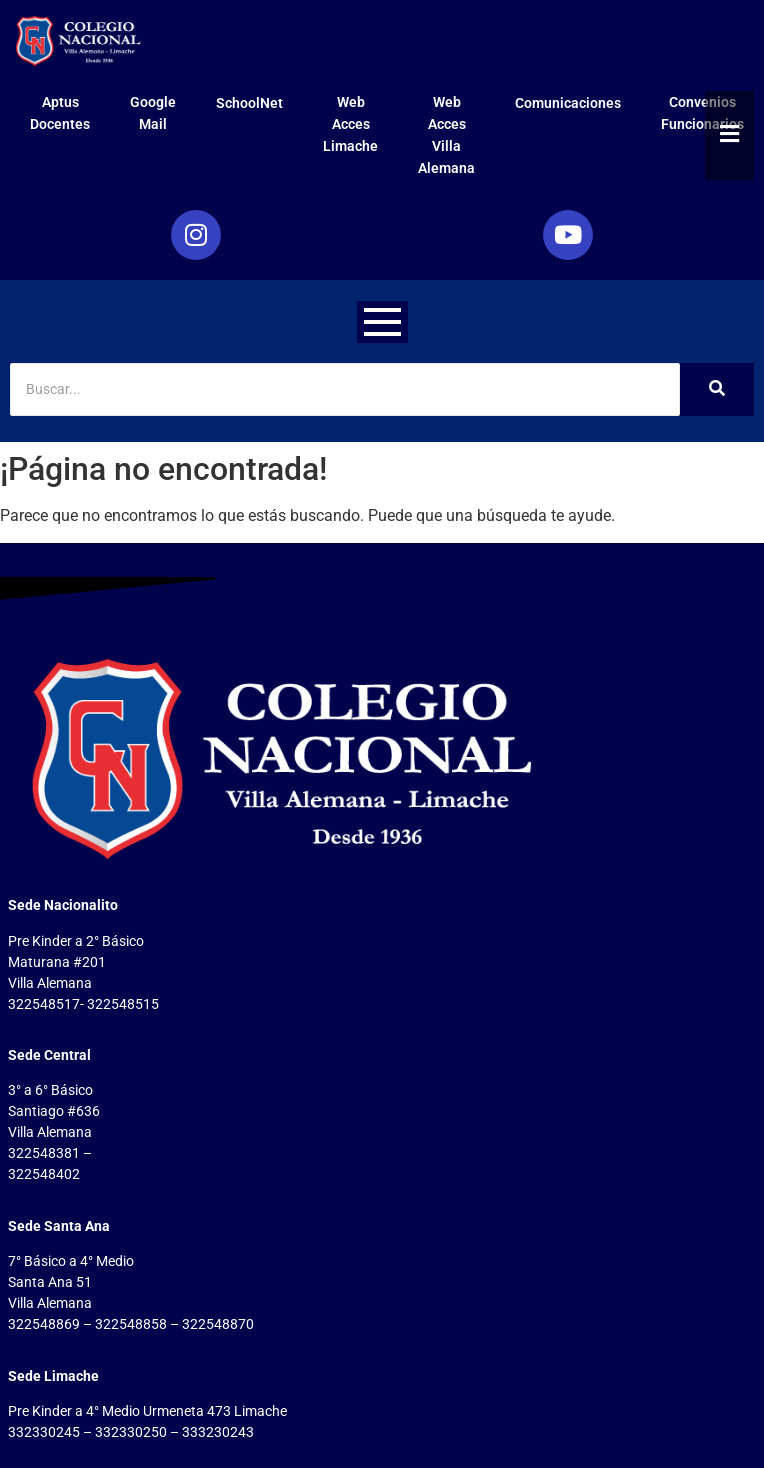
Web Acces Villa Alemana (446, 135)
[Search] (345, 389)
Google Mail (153, 113)
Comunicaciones (568, 103)
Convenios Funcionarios (702, 113)
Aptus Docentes (60, 113)
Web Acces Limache (350, 124)
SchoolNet (249, 103)
